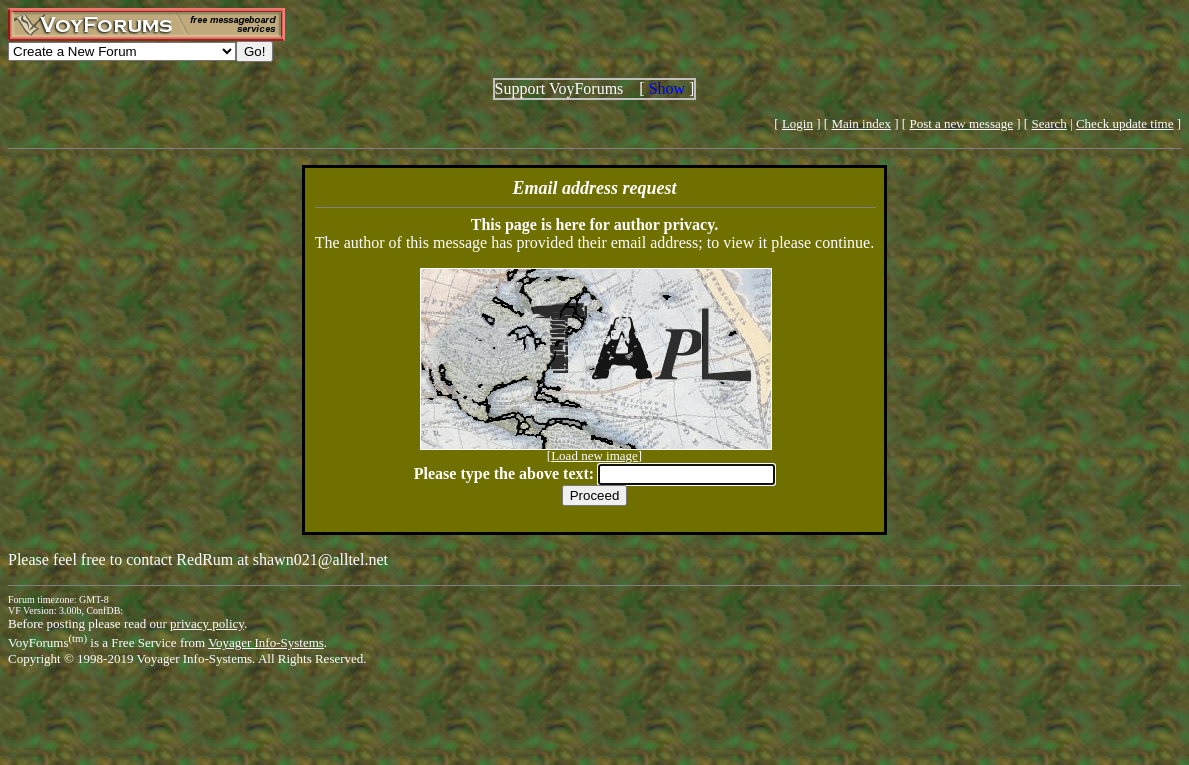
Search (1048, 123)
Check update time (1124, 123)
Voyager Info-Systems (266, 642)
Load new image (594, 455)
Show (667, 88)
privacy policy (207, 623)
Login (797, 123)
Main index (861, 123)
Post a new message (961, 123)
